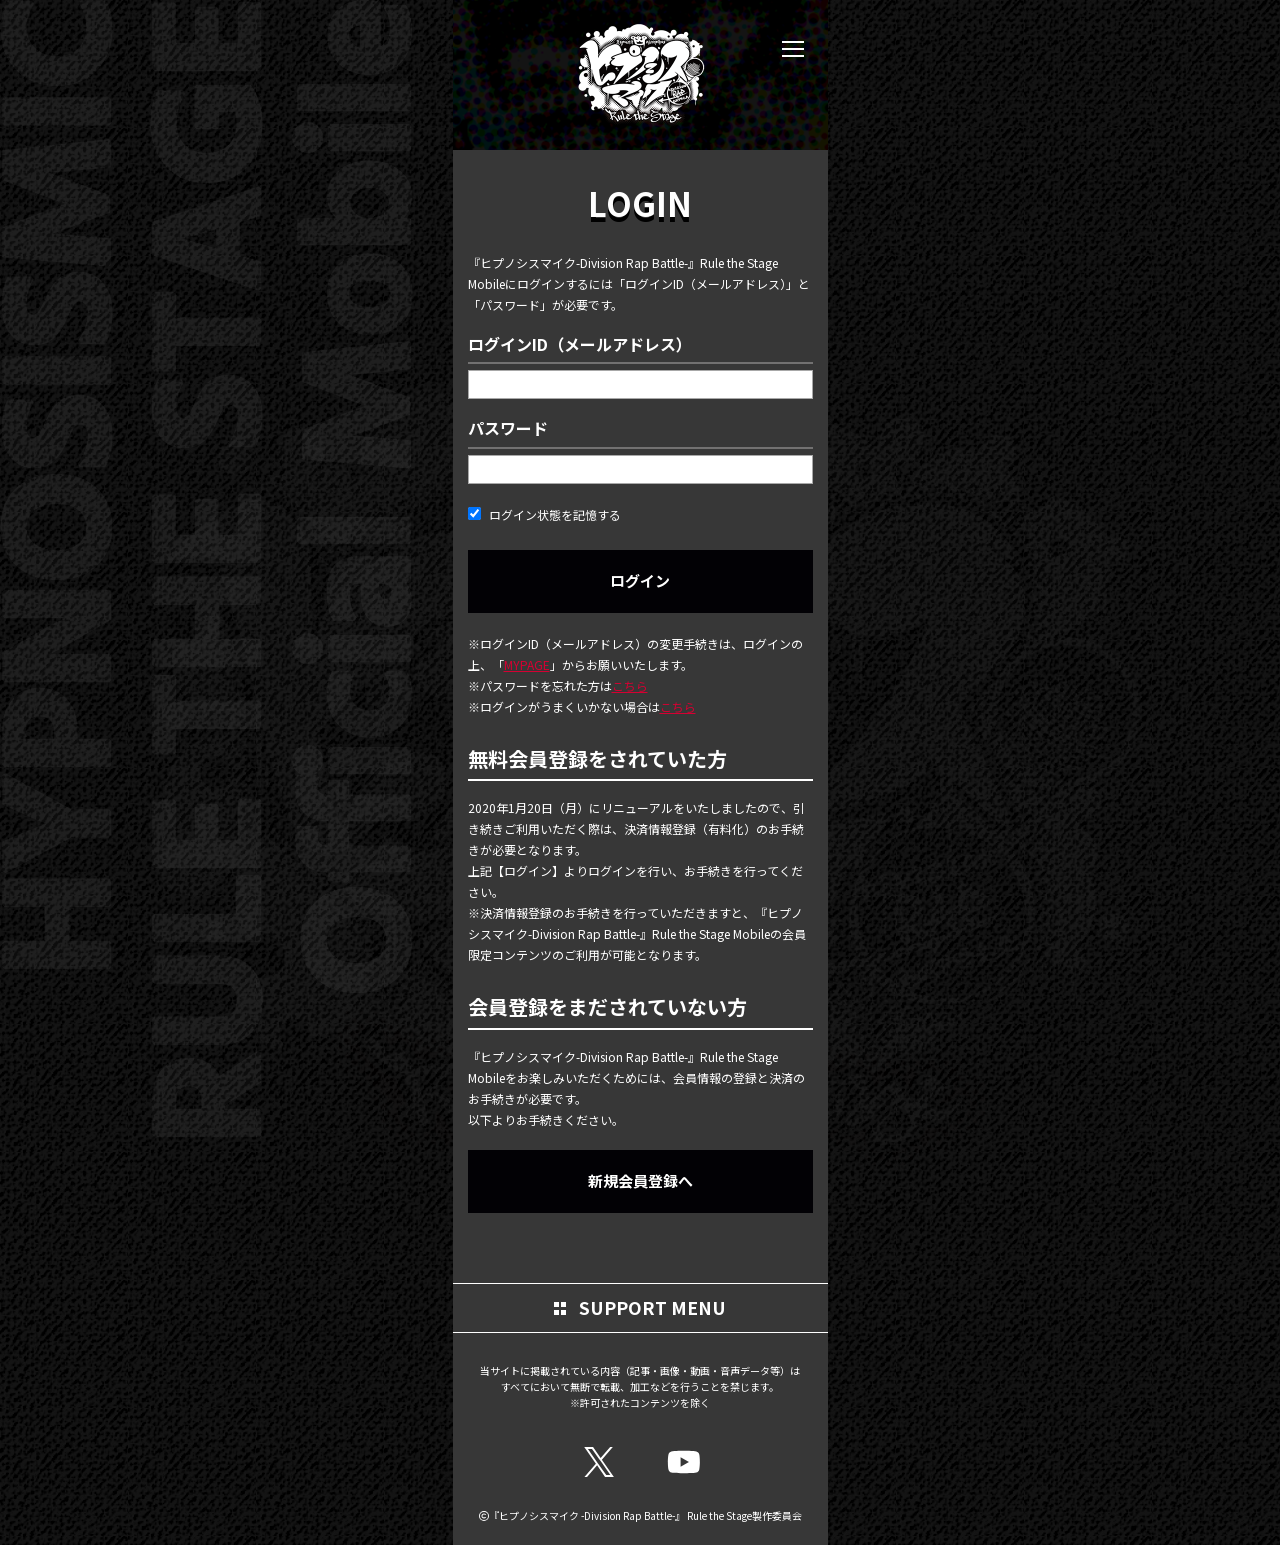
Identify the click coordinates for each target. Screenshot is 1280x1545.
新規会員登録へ (640, 1180)
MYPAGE (527, 664)
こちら (630, 685)
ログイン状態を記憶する (544, 514)
